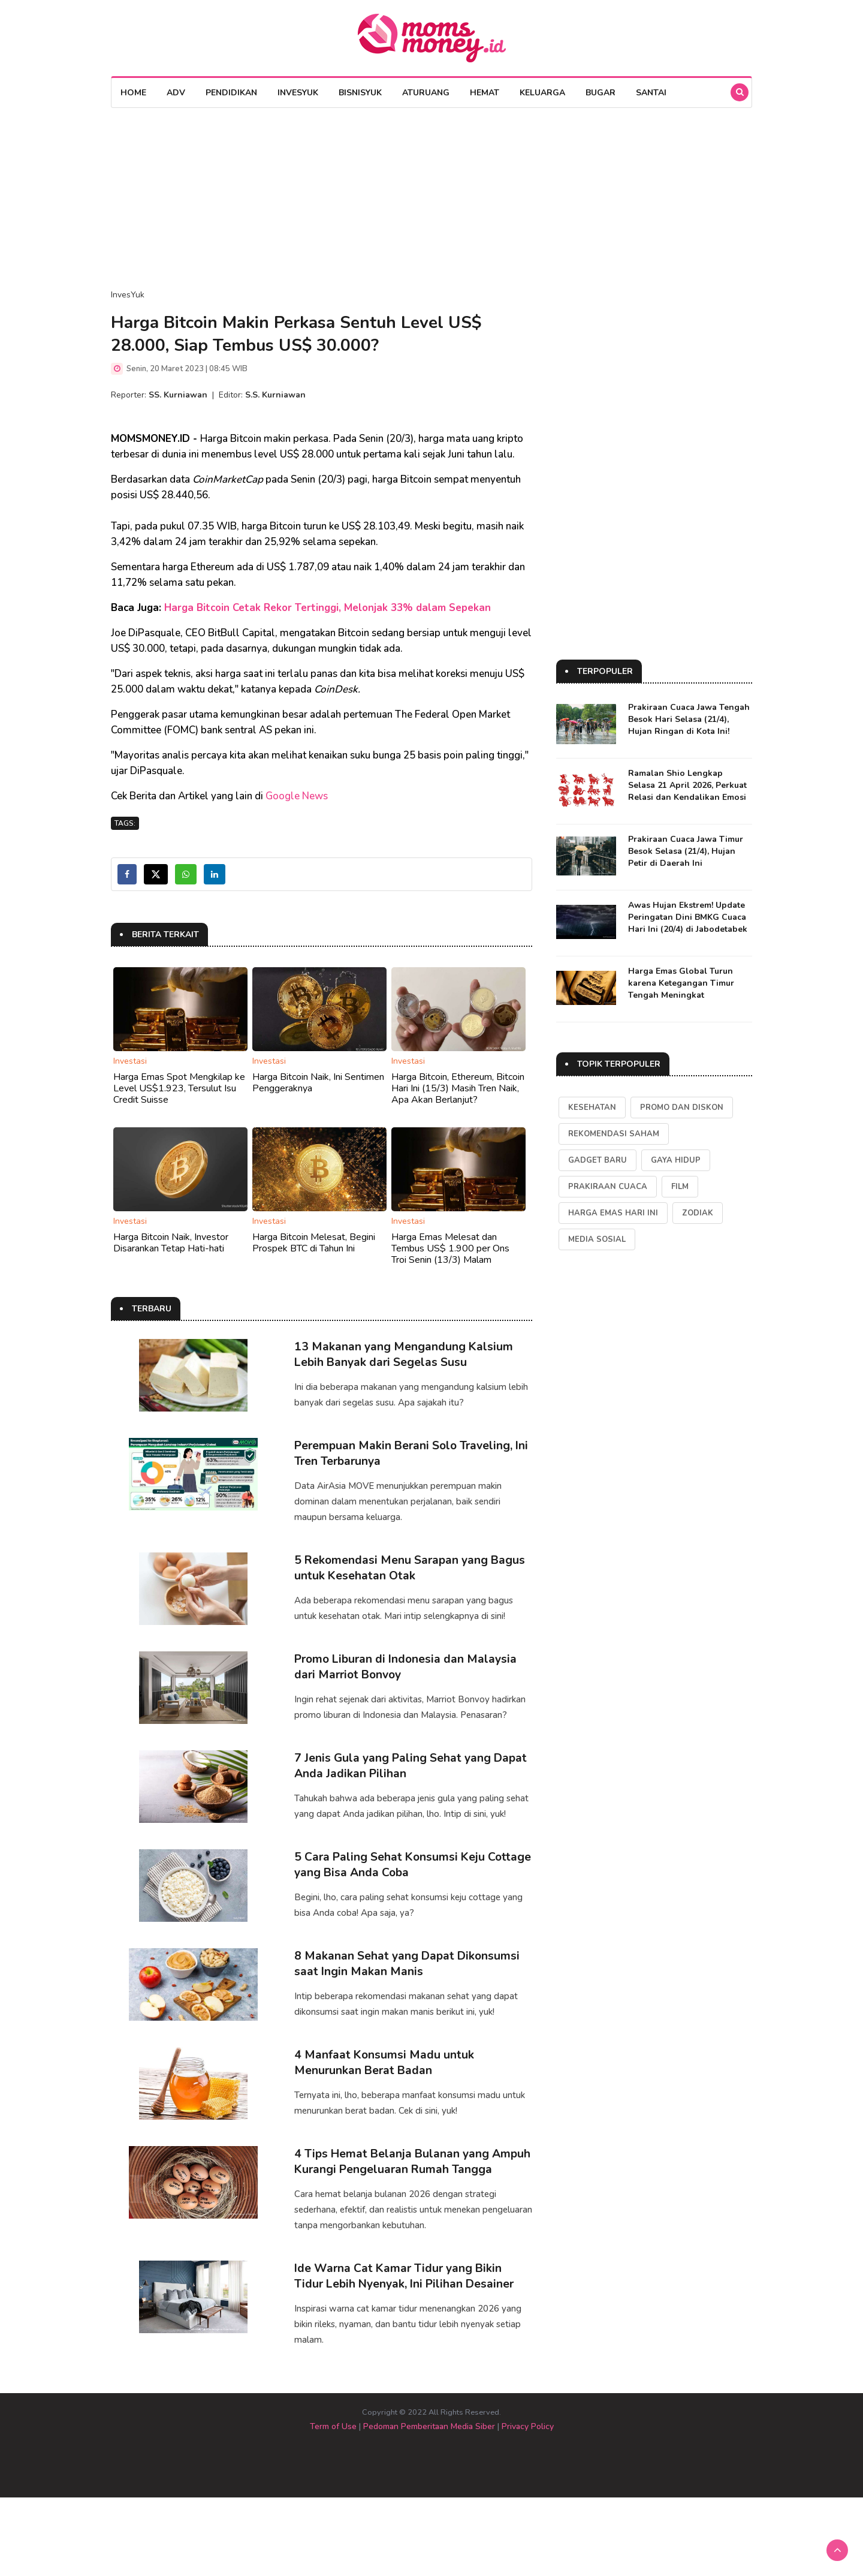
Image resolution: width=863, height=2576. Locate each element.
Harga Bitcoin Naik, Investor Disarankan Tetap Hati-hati (170, 1242)
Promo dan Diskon (681, 1107)
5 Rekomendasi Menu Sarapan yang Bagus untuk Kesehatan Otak (411, 1577)
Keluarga (542, 92)
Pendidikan (231, 92)
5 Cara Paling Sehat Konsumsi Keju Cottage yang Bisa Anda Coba (391, 1900)
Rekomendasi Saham (613, 1133)
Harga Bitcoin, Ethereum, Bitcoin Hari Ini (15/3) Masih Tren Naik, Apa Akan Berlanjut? (457, 1088)
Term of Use (333, 2505)
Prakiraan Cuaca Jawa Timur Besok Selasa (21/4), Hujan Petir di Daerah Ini (685, 851)
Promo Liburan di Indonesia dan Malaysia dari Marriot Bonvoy (408, 1685)
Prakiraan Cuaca (607, 1186)
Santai (651, 92)
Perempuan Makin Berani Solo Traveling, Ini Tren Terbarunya (406, 1462)
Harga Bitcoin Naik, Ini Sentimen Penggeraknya (318, 1082)
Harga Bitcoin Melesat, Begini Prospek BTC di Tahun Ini (313, 1242)
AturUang (425, 92)
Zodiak (697, 1213)
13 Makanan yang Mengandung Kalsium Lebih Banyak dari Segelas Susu (404, 1354)
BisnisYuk (360, 92)
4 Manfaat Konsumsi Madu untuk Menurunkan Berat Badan (384, 2116)
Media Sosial (597, 1239)
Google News (296, 796)
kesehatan (592, 1107)
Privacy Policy (528, 2505)
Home (133, 92)
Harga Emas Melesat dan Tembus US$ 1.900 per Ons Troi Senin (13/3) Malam (450, 1248)
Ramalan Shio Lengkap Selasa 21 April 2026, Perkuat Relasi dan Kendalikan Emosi (687, 785)
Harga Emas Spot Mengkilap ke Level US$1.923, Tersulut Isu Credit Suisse (179, 1088)
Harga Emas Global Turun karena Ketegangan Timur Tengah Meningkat (681, 983)
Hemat (484, 92)
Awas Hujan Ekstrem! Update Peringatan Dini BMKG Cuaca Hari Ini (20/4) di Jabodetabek (687, 917)
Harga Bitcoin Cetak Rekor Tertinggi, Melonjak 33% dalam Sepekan (327, 608)
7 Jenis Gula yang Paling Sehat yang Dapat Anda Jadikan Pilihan (413, 1792)
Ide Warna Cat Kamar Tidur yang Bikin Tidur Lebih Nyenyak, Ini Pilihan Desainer (408, 2354)
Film (680, 1186)
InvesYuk (297, 92)
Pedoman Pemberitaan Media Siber (429, 2505)
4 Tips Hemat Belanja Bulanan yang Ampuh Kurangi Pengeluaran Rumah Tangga (394, 2232)
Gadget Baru (597, 1160)
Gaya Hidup (676, 1160)
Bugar (600, 92)
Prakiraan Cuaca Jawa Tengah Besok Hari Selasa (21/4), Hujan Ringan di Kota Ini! (689, 719)
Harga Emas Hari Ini (613, 1213)
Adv (176, 92)
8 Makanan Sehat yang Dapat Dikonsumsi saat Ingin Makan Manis (409, 2008)
